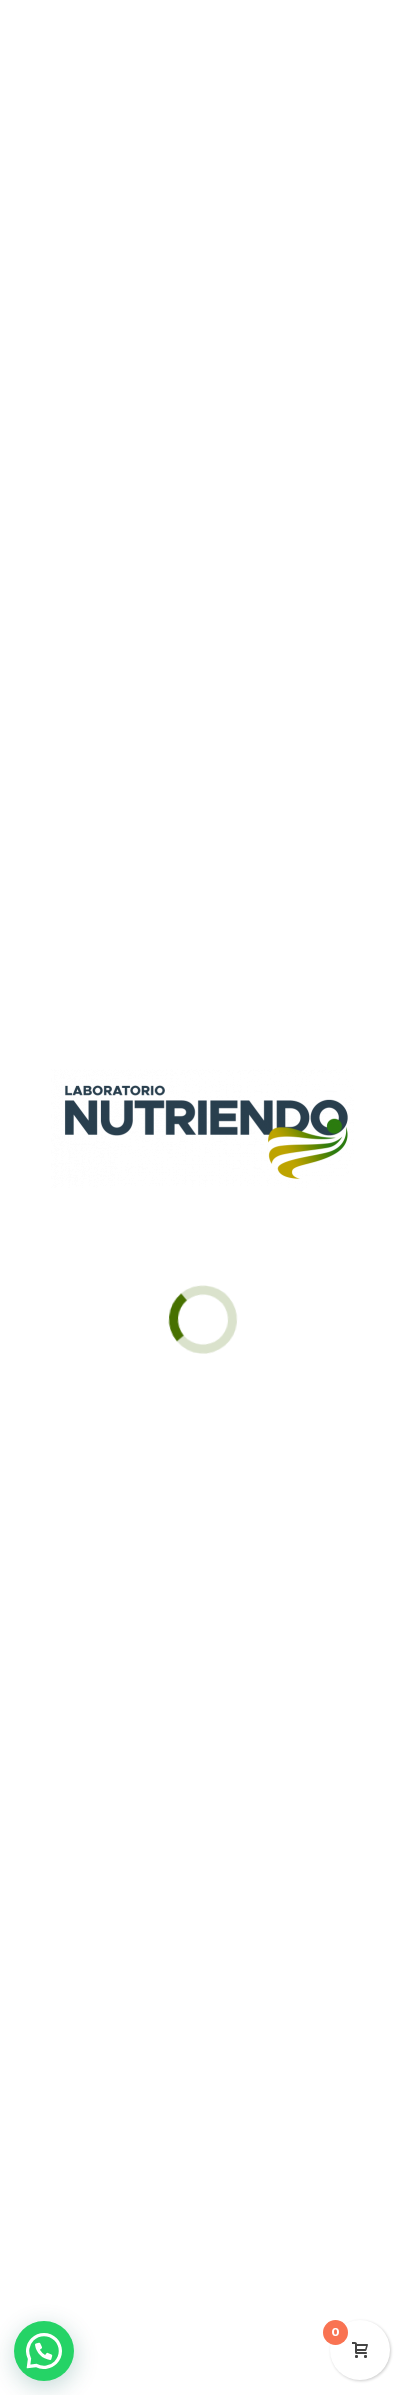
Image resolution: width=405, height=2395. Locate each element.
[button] (44, 2351)
